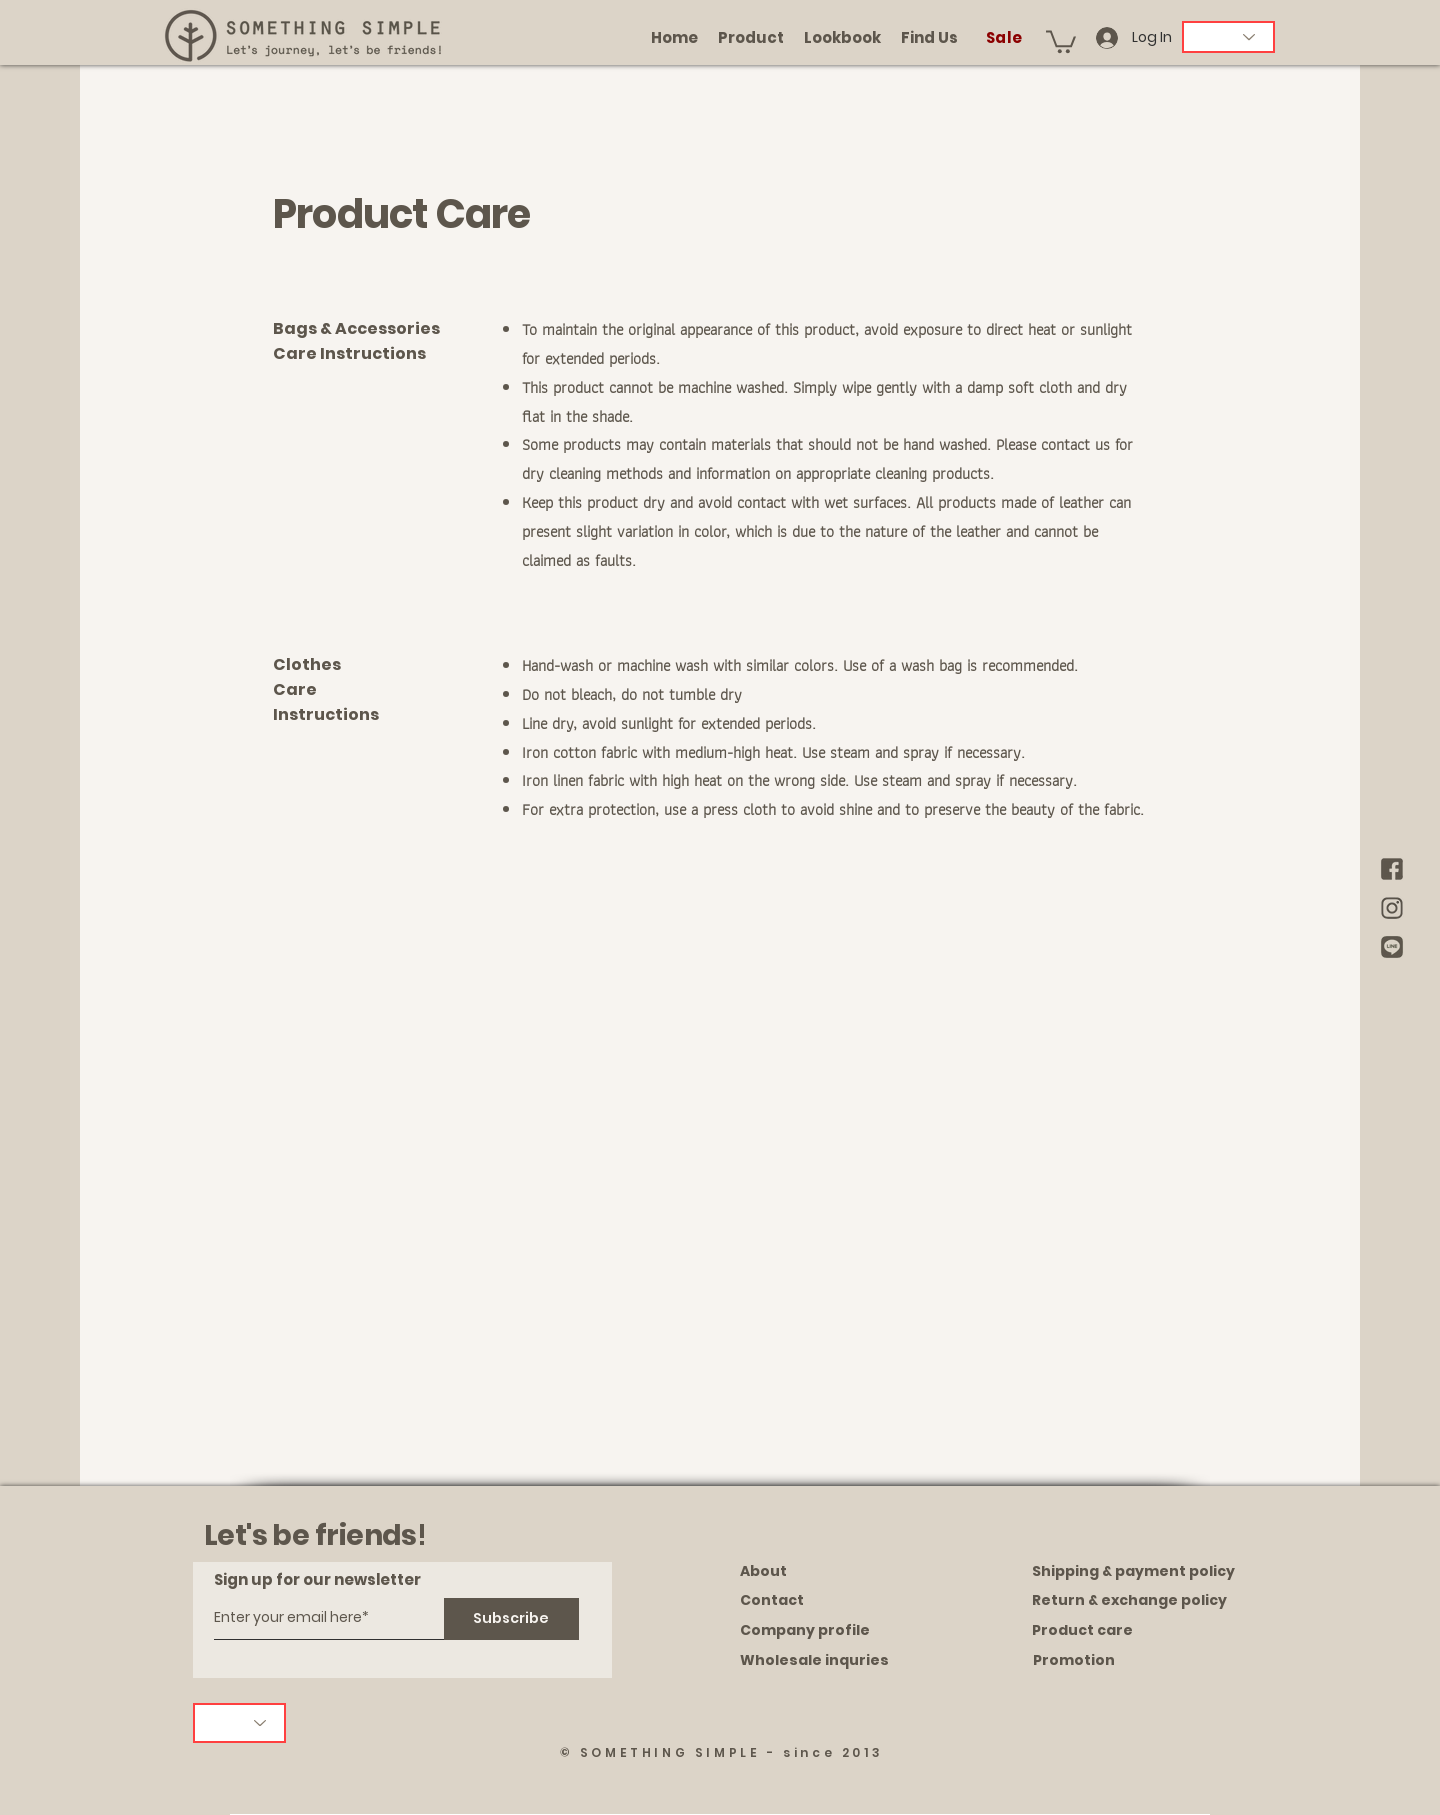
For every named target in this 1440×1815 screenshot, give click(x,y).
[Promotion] (1128, 1661)
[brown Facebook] (1392, 869)
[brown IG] (1392, 908)
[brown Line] (1392, 947)
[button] (1061, 40)
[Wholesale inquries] (833, 1661)
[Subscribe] (511, 1619)
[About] (833, 1572)
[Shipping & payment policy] (1133, 1572)
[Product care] (1127, 1631)
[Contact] (833, 1601)
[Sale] (1006, 37)
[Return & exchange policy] (1129, 1601)
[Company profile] (833, 1631)
